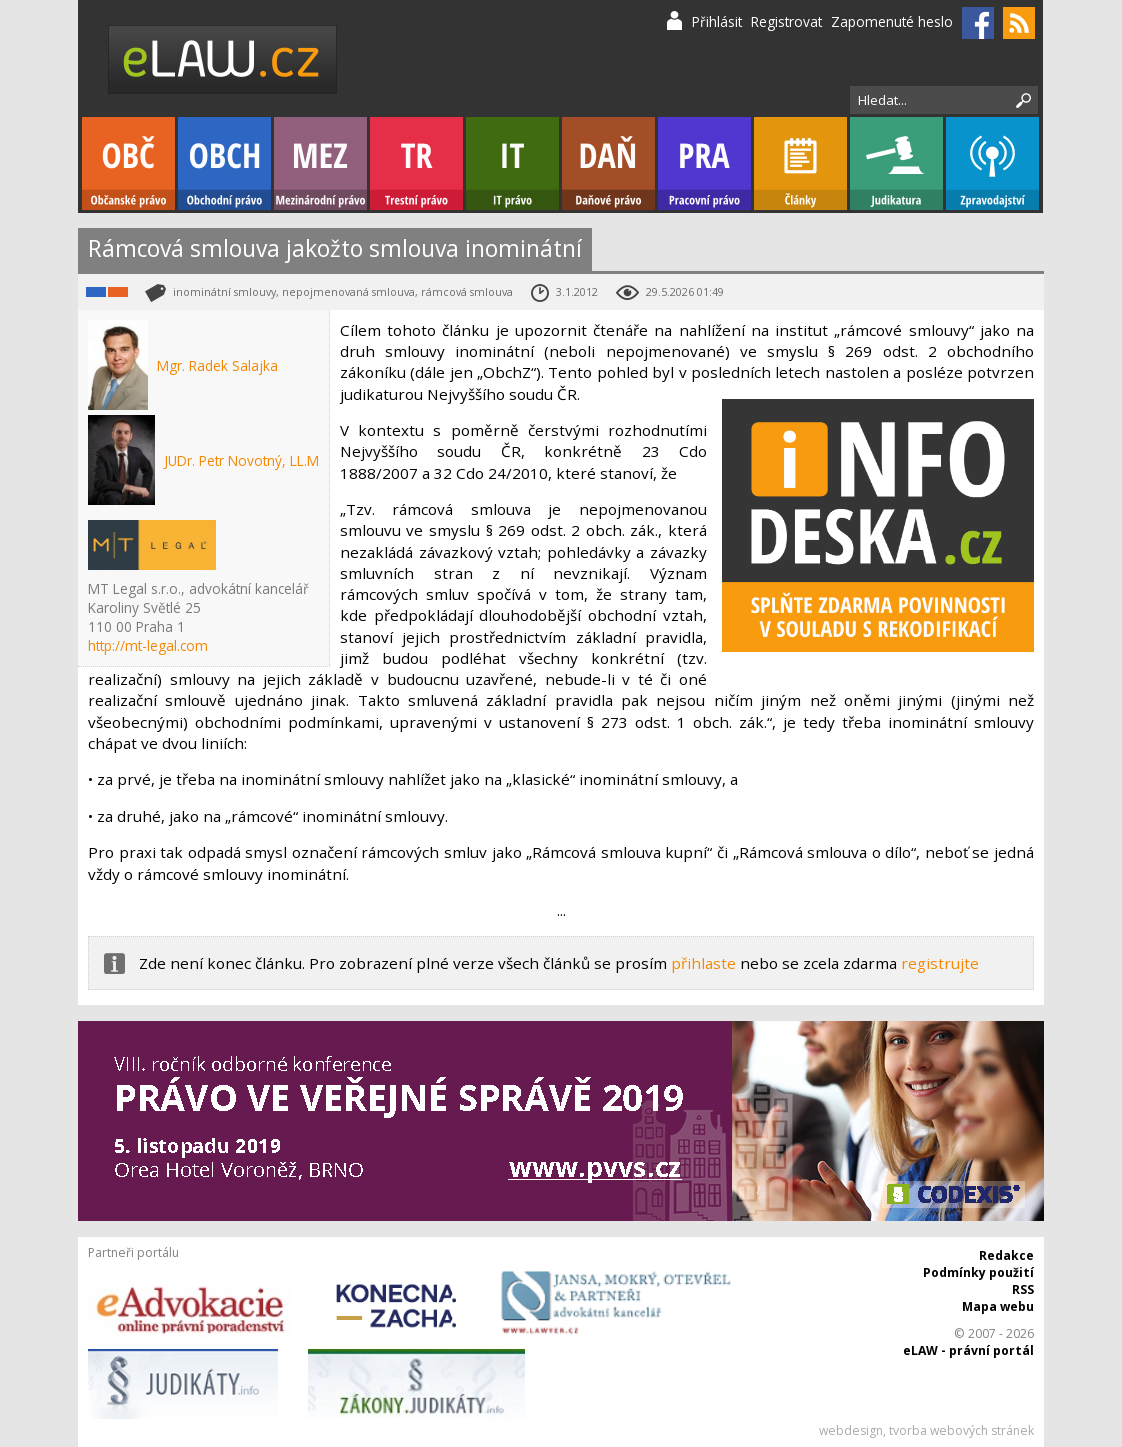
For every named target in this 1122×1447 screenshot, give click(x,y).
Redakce (1006, 1255)
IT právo (512, 163)
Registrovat (786, 21)
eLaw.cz (223, 59)
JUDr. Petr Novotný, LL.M (241, 460)
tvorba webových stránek (961, 1430)
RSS (1023, 1289)
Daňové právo (608, 163)
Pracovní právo (704, 163)
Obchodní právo (224, 163)
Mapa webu (998, 1306)
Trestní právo (416, 163)
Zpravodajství (992, 163)
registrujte (940, 963)
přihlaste (703, 963)
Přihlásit (717, 21)
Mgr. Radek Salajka (217, 365)
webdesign (851, 1430)
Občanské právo (128, 163)
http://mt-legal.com (148, 645)
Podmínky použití (978, 1272)
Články (800, 163)
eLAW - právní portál (968, 1350)
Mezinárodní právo (320, 163)
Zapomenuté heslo (892, 21)
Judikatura (896, 163)
